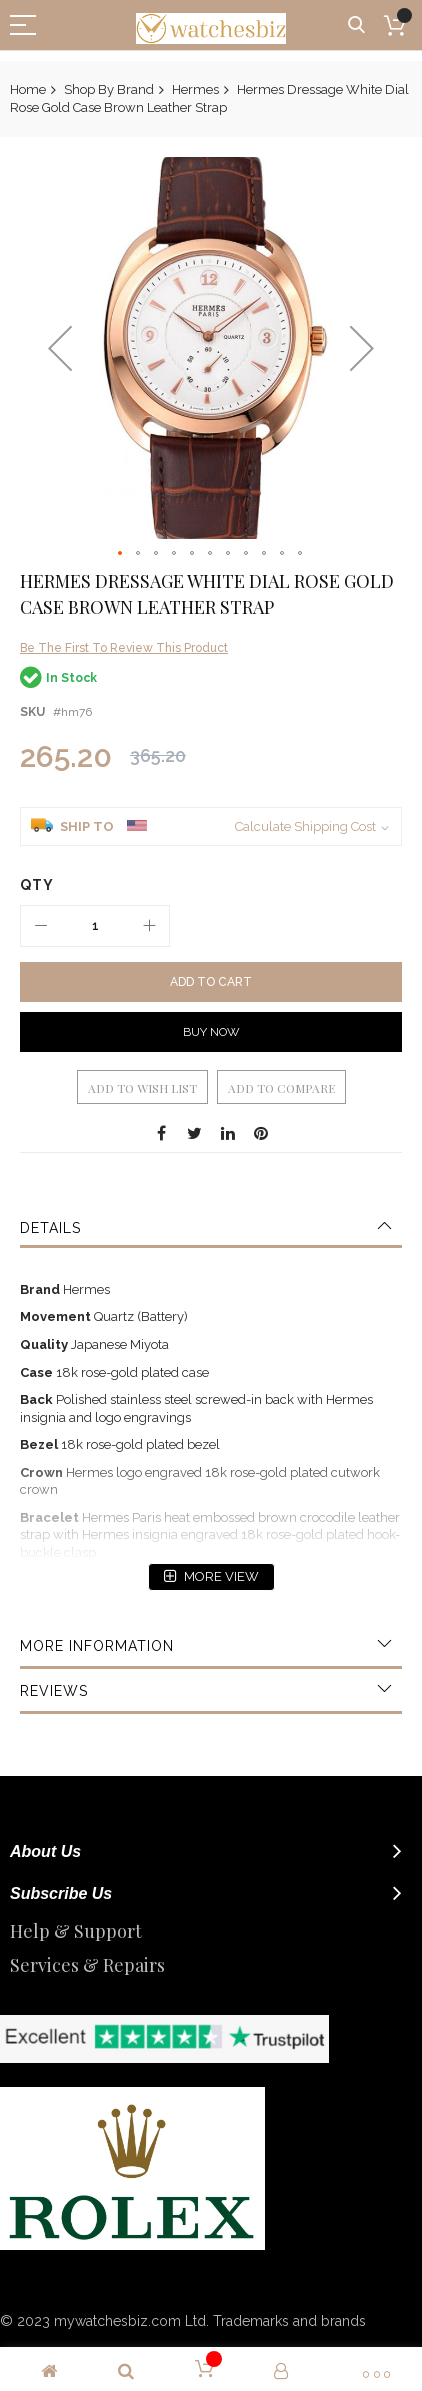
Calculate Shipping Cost (305, 826)
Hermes (195, 89)
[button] (60, 348)
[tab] (211, 1228)
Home (28, 89)
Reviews (54, 1691)
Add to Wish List (142, 1088)
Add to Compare (281, 1088)
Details (50, 1228)
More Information (97, 1646)
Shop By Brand (109, 89)
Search (356, 25)
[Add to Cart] (211, 982)
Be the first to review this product (124, 648)
